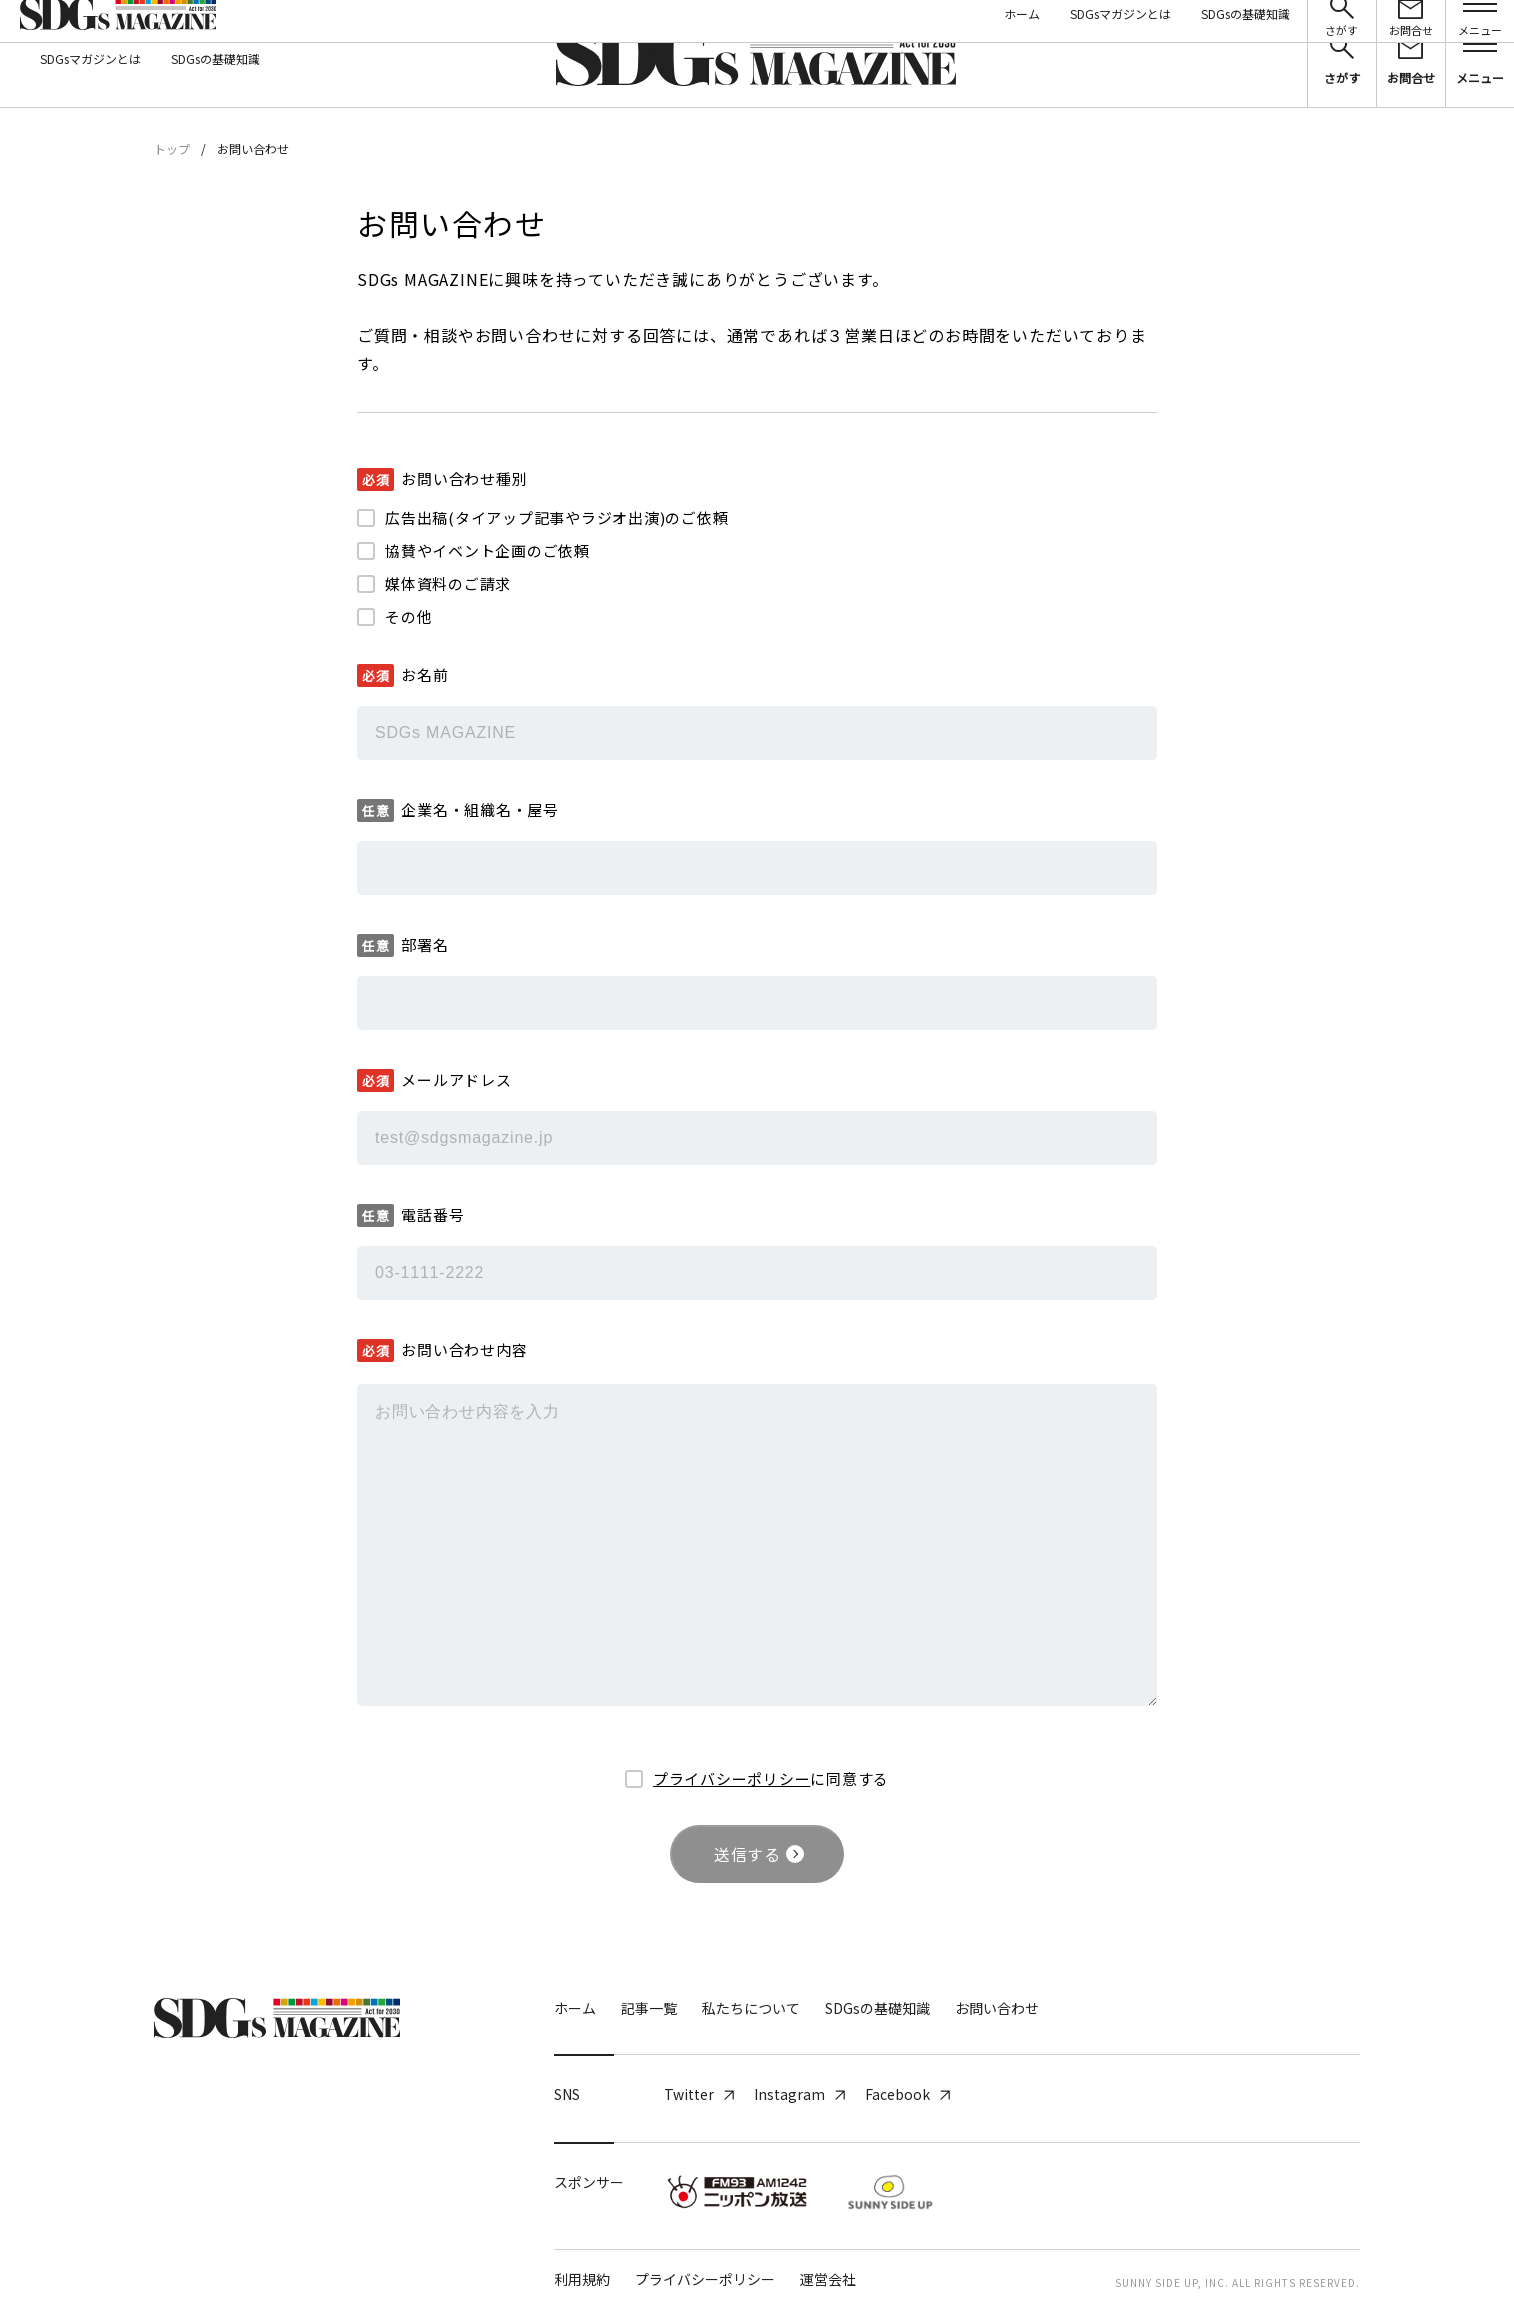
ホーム (575, 2008)
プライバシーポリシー (732, 1778)
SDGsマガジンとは (90, 58)
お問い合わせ (997, 2008)
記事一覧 (649, 2008)
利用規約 (582, 2279)
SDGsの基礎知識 (215, 58)
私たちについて (751, 2008)
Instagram (799, 2094)
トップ (172, 148)
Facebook (907, 2094)
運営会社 (828, 2279)
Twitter (699, 2094)
